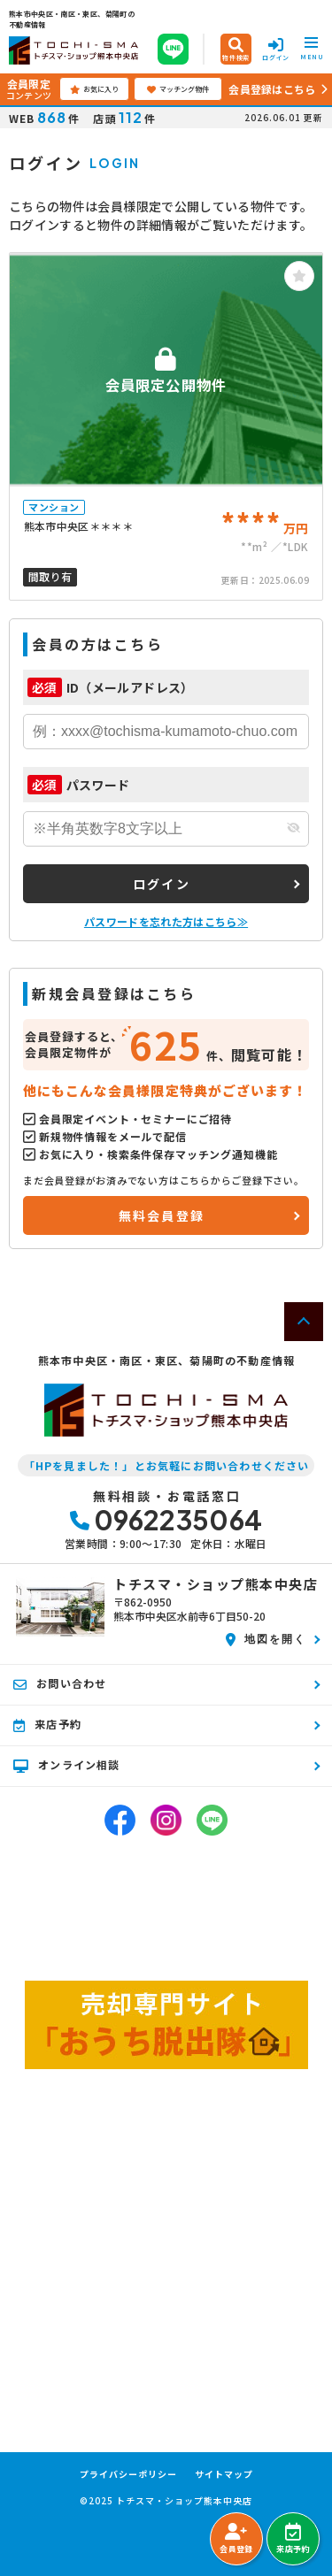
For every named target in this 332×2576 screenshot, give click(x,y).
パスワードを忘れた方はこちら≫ (166, 921)
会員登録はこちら (271, 88)
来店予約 (292, 2539)
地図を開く (266, 1638)
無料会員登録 (162, 1215)
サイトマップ (224, 2474)
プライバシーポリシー (128, 2474)
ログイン (161, 884)
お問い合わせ (59, 1683)
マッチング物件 (178, 89)
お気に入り (94, 89)
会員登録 (236, 2539)
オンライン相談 (66, 1765)
